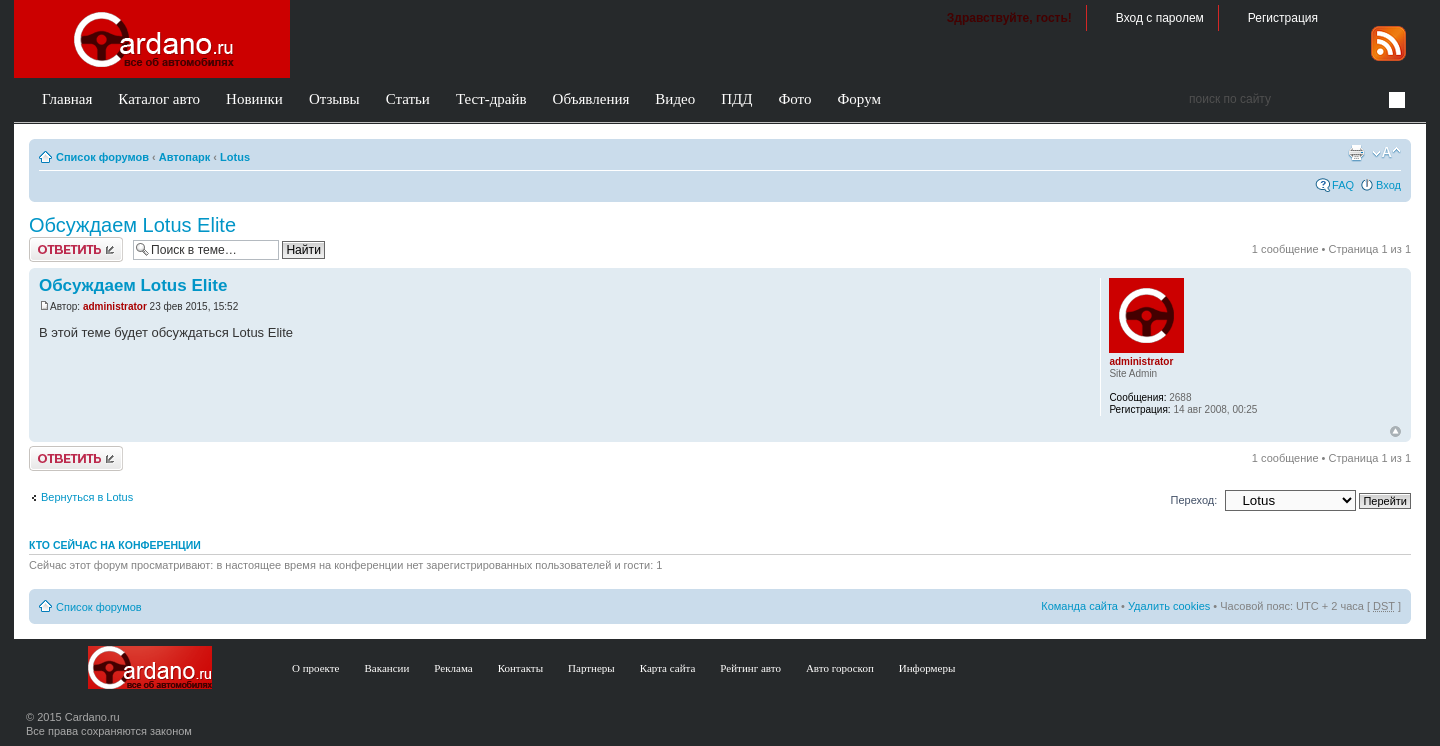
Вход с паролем (1160, 18)
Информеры (927, 668)
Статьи (408, 99)
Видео (675, 99)
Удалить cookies (1169, 606)
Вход (1388, 185)
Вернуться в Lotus (87, 497)
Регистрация (1283, 18)
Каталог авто (159, 99)
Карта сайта (668, 668)
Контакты (520, 668)
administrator (115, 306)
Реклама (453, 668)
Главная (67, 99)
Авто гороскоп (840, 668)
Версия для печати (1356, 153)
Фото (794, 99)
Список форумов (102, 157)
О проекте (316, 668)
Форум (858, 99)
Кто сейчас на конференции (115, 545)
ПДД (736, 99)
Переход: (1194, 500)
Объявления (591, 99)
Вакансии (387, 668)
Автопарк (185, 157)
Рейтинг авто (750, 668)
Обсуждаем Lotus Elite (132, 225)
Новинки (254, 99)
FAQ (1343, 185)
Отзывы (334, 99)
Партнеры (591, 668)
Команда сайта (1079, 606)
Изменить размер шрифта (1386, 153)
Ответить (76, 249)
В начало (1395, 432)
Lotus (235, 157)
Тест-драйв (491, 99)
